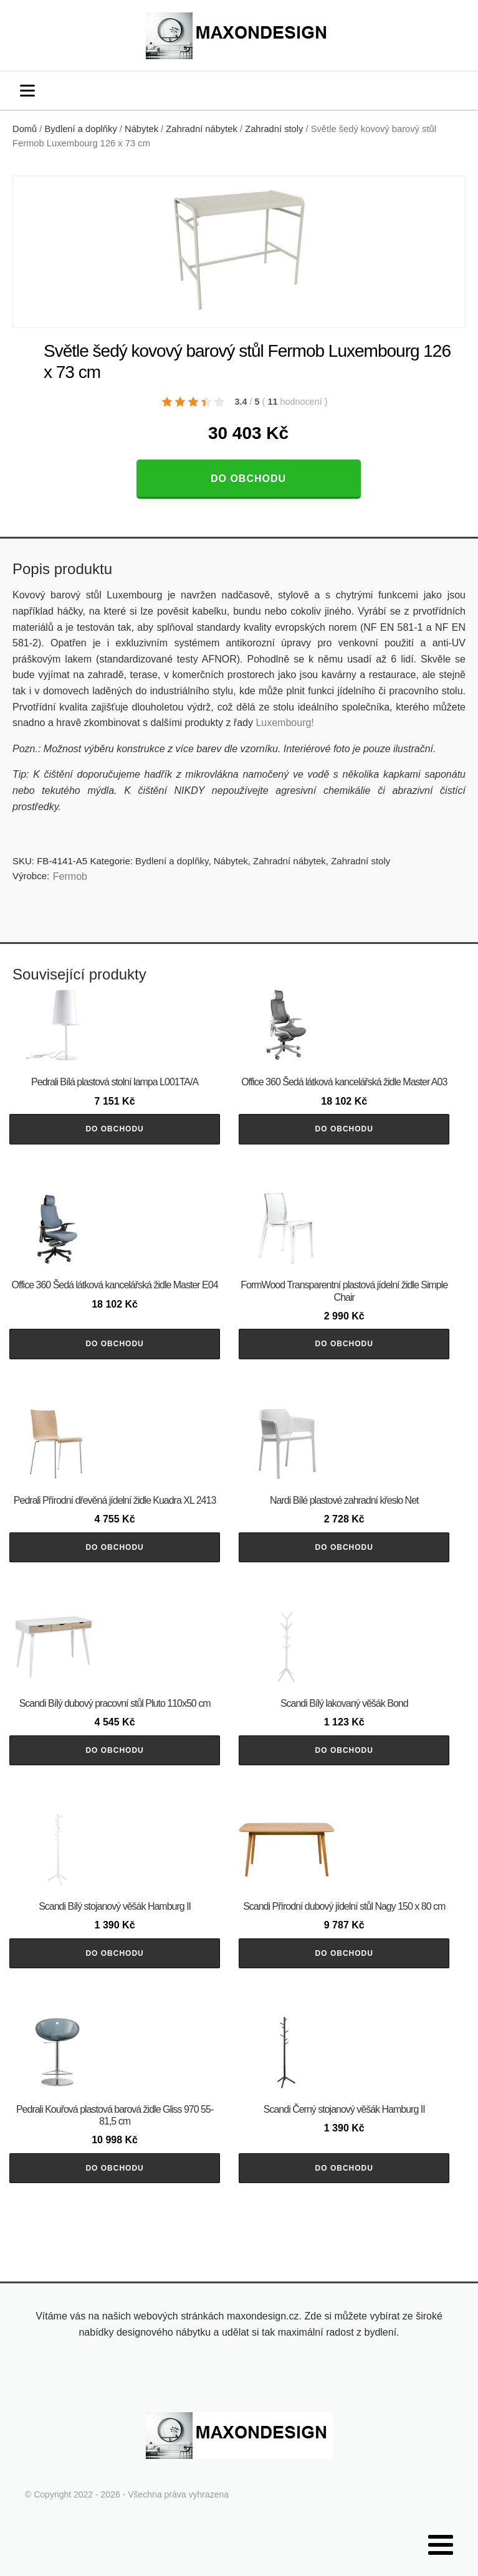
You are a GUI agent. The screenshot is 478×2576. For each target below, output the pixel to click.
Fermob (70, 876)
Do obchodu (248, 478)
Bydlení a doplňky (81, 129)
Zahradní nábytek (201, 129)
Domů (24, 129)
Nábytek (141, 129)
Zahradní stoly (274, 129)
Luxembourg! (284, 722)
